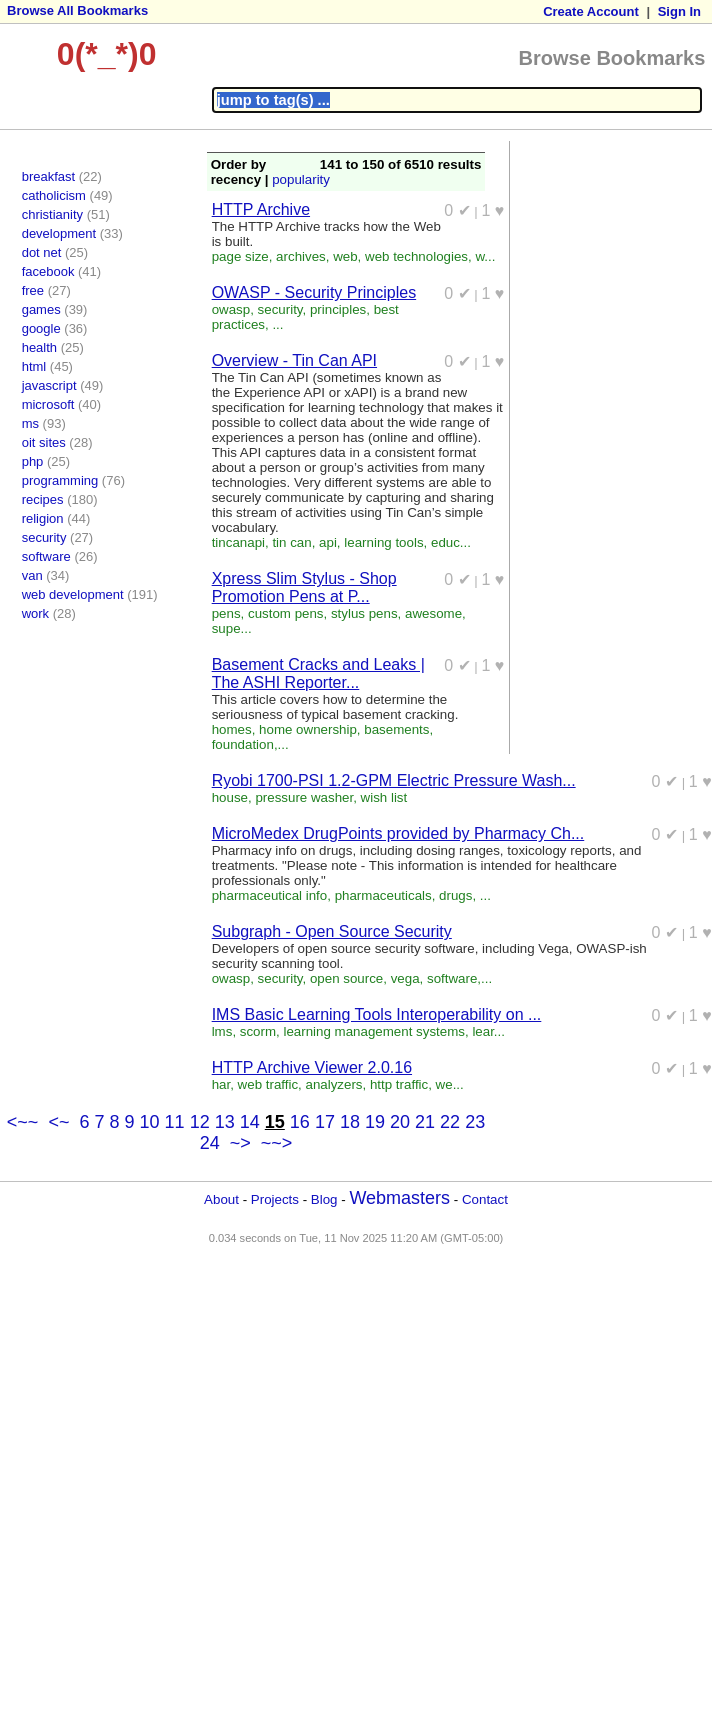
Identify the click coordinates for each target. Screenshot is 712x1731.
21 (425, 1122)
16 (300, 1122)
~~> (277, 1143)
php (33, 461)
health (39, 347)
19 (375, 1122)
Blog (324, 1199)
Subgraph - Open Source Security (332, 931)
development (59, 233)
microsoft (48, 404)
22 (450, 1122)
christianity (52, 214)
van (32, 575)
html (34, 366)
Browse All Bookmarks (77, 10)
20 (400, 1122)
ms (30, 423)
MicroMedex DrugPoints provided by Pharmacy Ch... (398, 833)
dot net (42, 252)
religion (43, 518)
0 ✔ (457, 210)
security (44, 537)
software (46, 556)
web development (73, 594)
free (33, 290)
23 (475, 1122)
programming (60, 480)
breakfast (48, 176)
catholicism (54, 195)
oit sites (44, 442)
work (35, 613)
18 (350, 1122)
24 (210, 1143)
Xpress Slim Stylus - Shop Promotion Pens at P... (304, 587)
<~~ (23, 1122)
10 (150, 1122)
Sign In (679, 11)
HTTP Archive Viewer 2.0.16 (312, 1067)
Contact (485, 1199)
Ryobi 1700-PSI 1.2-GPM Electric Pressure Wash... (394, 780)
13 (225, 1122)
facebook (48, 271)
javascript (49, 385)
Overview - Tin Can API (294, 360)
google (41, 328)
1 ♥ (493, 210)
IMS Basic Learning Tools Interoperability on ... (377, 1014)
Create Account (591, 11)
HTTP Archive (261, 209)
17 (325, 1122)
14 (250, 1122)
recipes (43, 499)
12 (200, 1122)
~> (240, 1143)
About (221, 1199)
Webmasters (399, 1198)
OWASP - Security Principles (314, 292)
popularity (301, 179)
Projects (275, 1199)
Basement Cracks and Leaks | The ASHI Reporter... (318, 673)
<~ (58, 1122)
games (41, 309)
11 (175, 1122)
